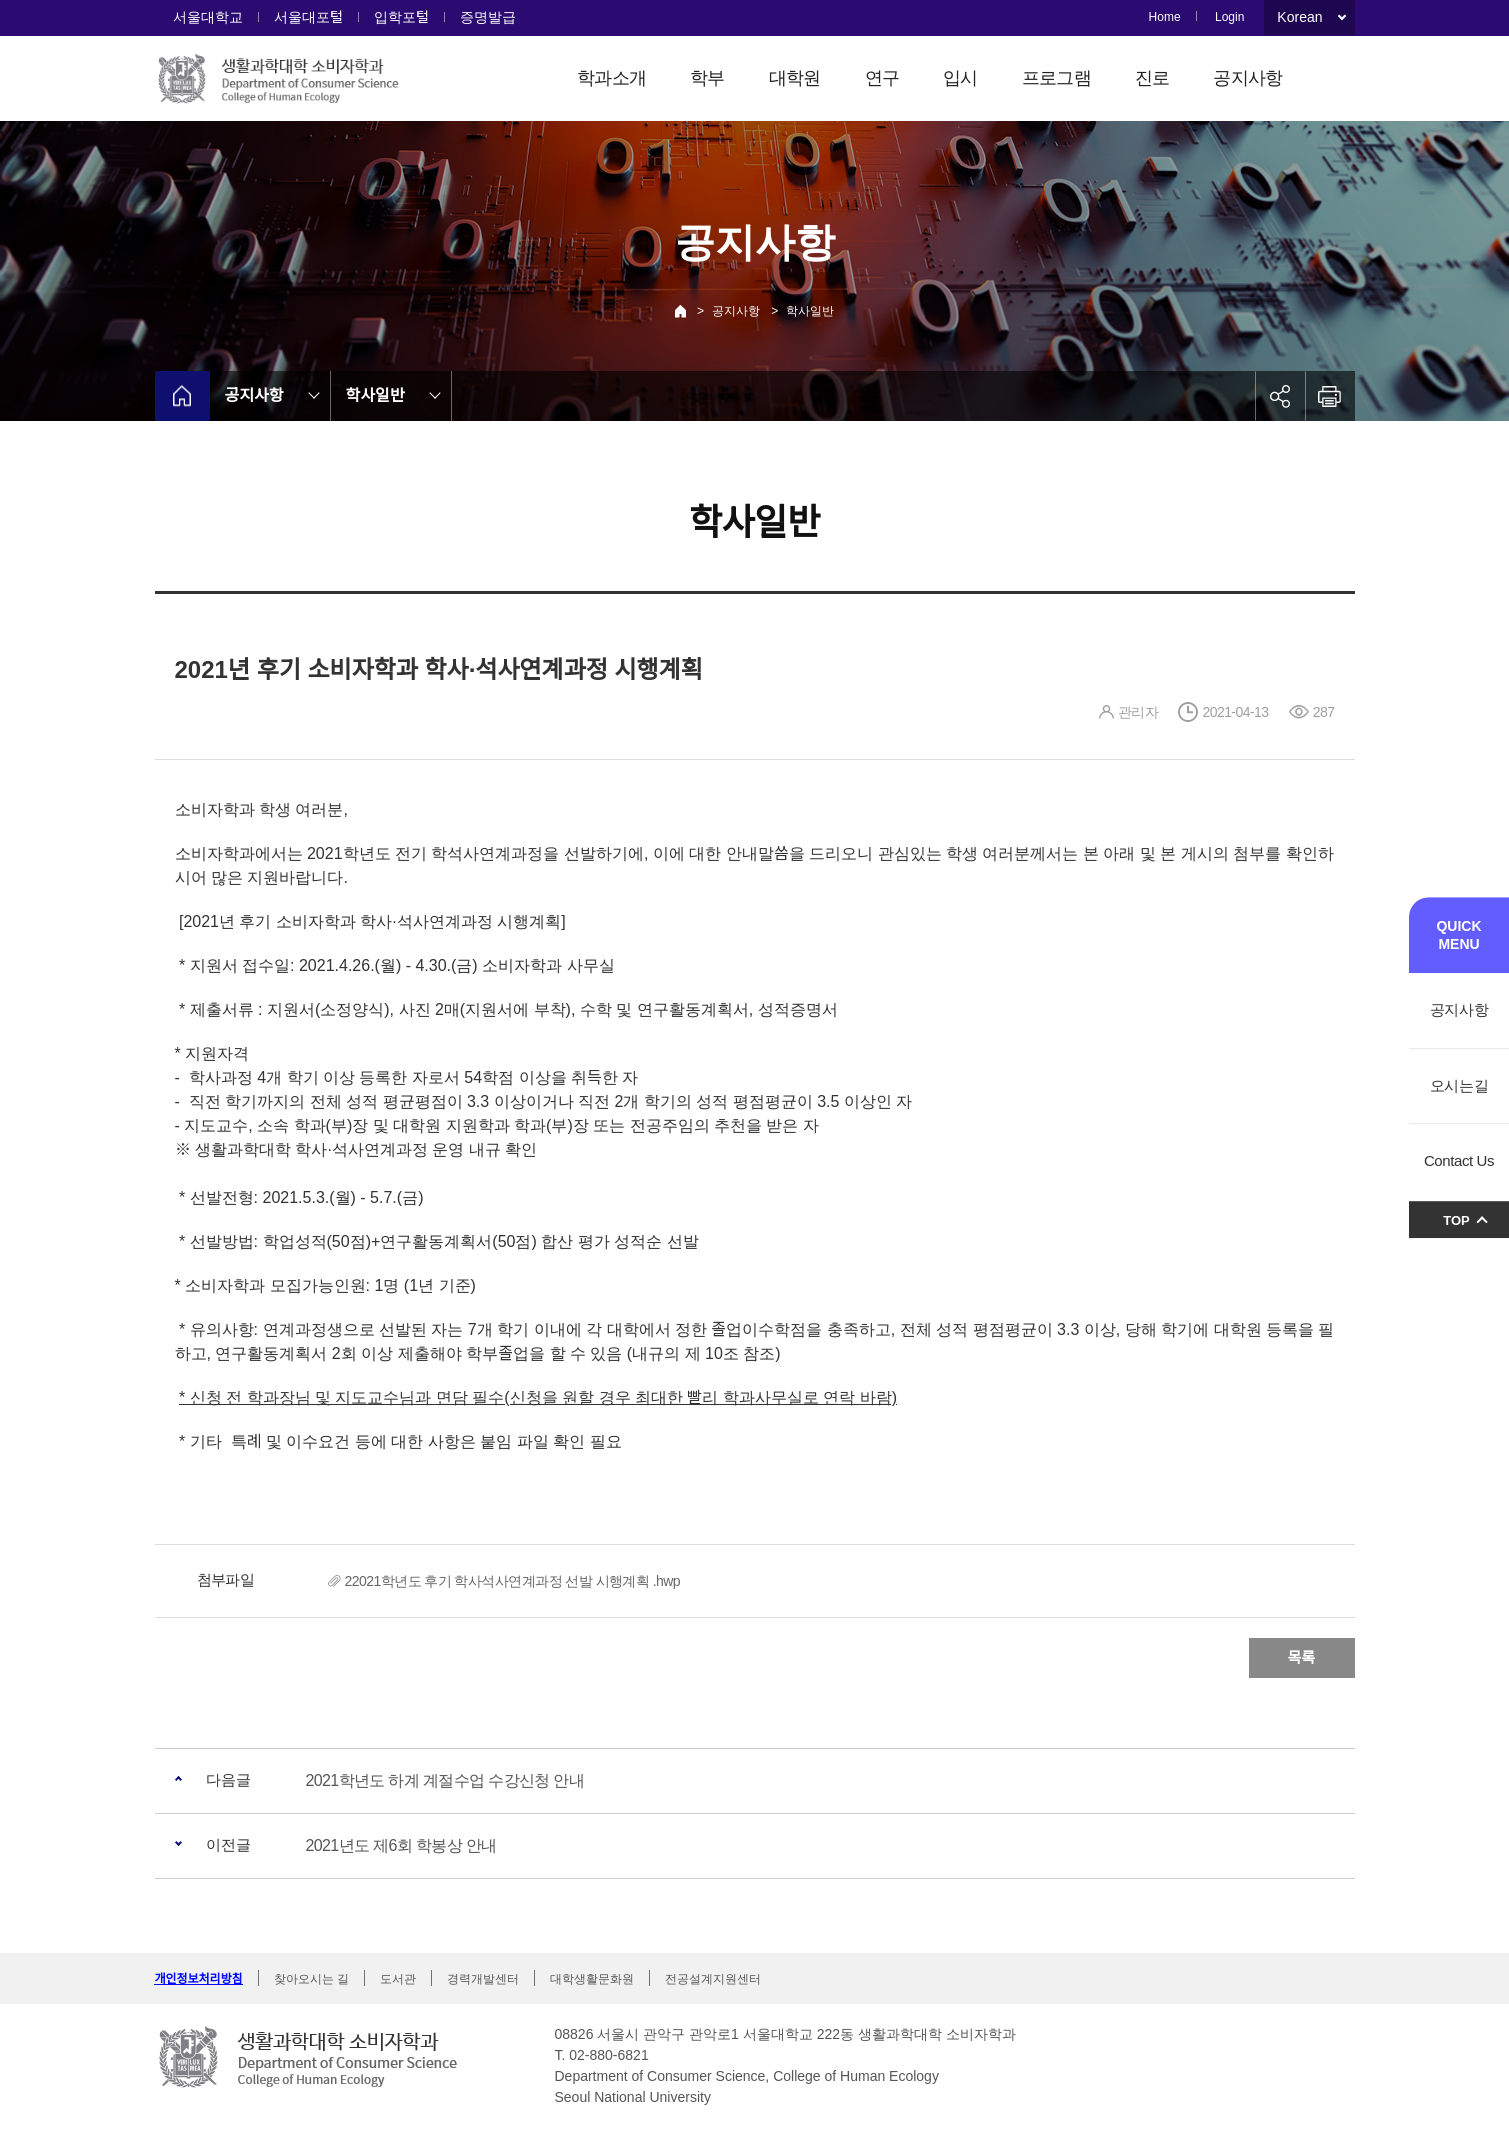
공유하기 (1280, 396)
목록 (1302, 1657)
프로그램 (1056, 78)
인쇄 (1330, 396)
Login (1229, 17)
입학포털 (401, 17)
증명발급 (488, 17)
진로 (1152, 78)
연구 (882, 78)
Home (1165, 17)
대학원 (795, 78)
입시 (960, 78)
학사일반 (810, 311)
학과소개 (611, 78)
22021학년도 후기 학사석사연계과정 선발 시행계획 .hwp (512, 1581)
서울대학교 (208, 17)
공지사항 (1247, 78)
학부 (707, 78)
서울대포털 (308, 17)
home (182, 396)
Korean (1299, 17)
